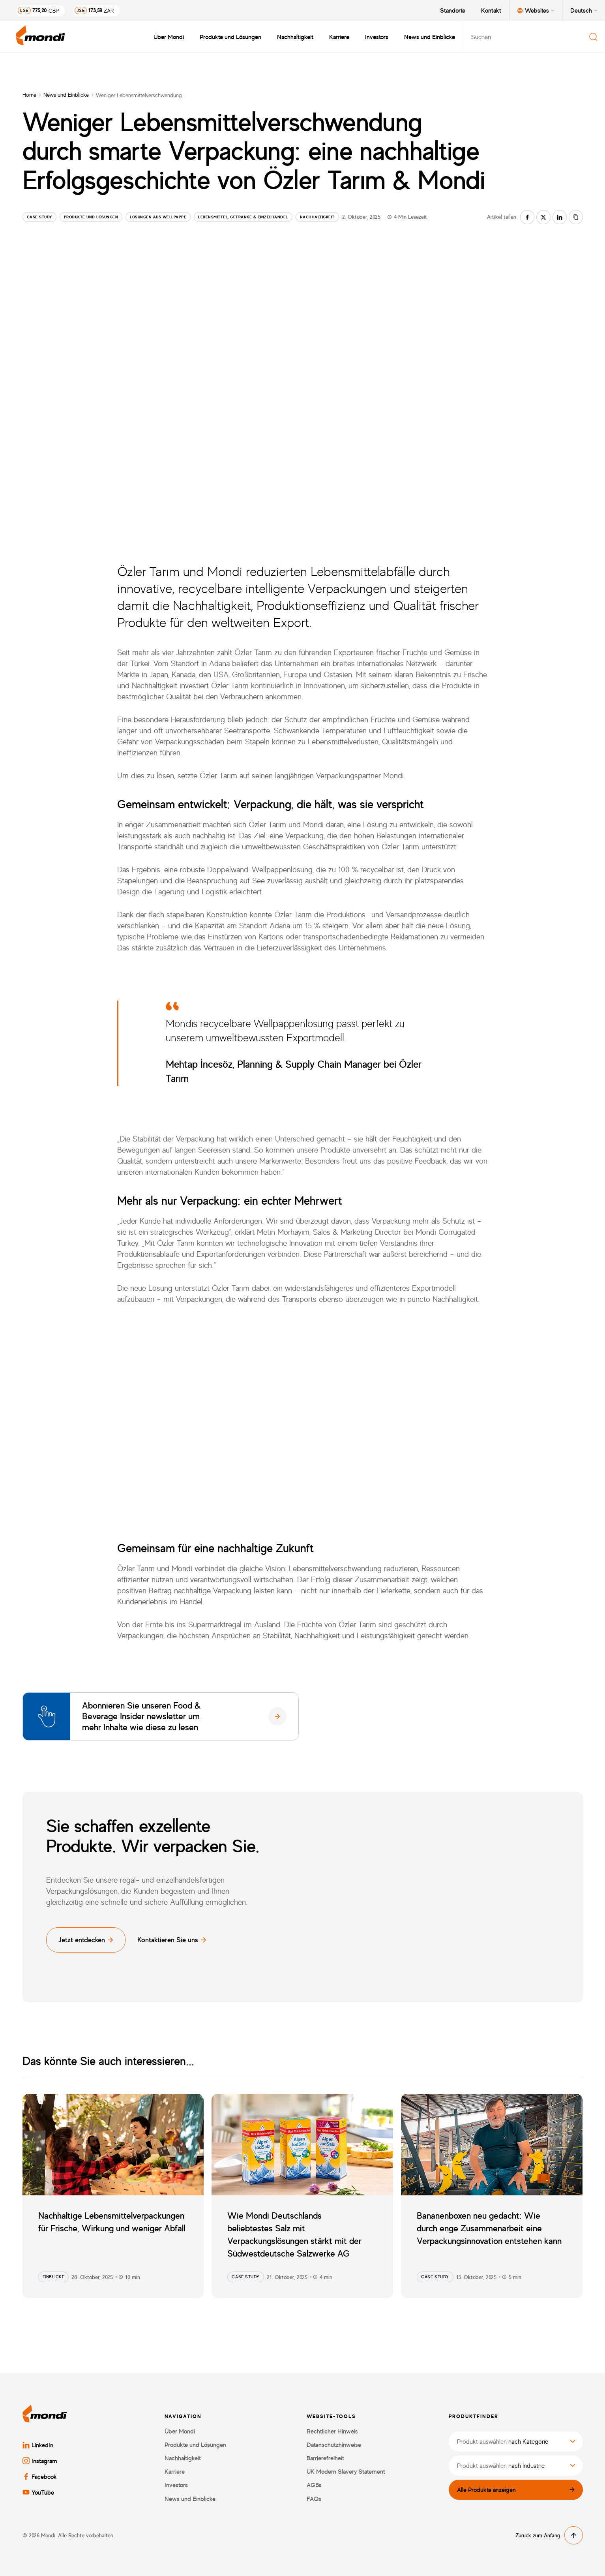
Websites (535, 10)
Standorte (452, 10)
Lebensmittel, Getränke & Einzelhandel (243, 216)
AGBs (314, 2485)
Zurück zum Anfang (549, 2535)
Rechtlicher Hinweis (332, 2431)
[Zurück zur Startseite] (41, 36)
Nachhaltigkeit (295, 37)
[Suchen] (593, 37)
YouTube (38, 2492)
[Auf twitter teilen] (543, 217)
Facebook (39, 2476)
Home (29, 94)
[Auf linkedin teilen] (560, 217)
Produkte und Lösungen (230, 37)
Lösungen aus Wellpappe (158, 216)
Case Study (39, 216)
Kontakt (491, 10)
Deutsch (583, 10)
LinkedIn (37, 2445)
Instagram (39, 2461)
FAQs (314, 2499)
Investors (376, 37)
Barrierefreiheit (325, 2458)
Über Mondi (169, 37)
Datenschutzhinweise (334, 2444)
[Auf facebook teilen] (527, 217)
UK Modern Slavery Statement (346, 2471)
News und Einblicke (429, 37)
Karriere (339, 37)
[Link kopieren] (576, 217)
